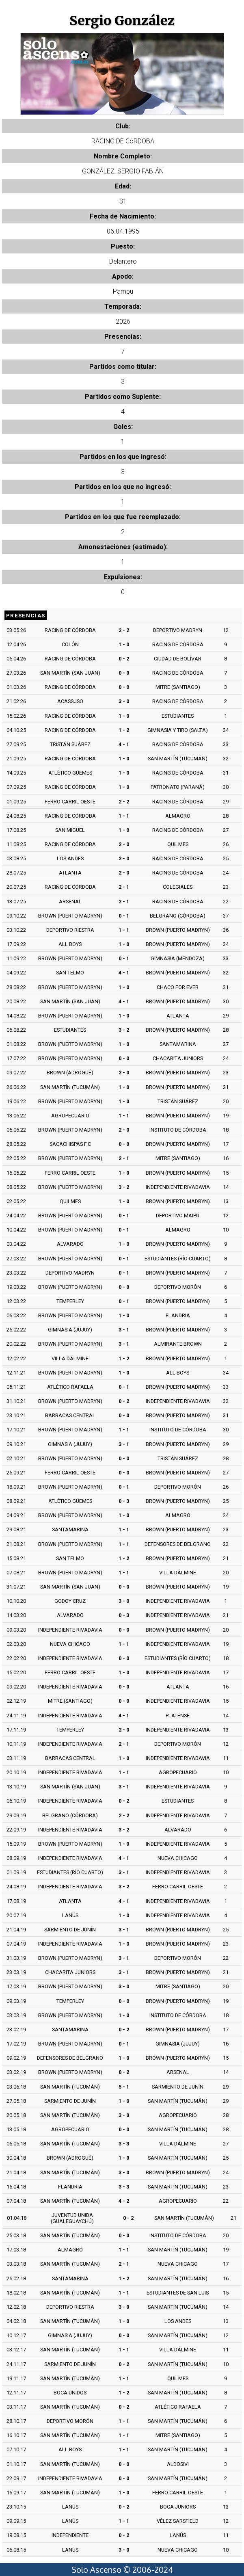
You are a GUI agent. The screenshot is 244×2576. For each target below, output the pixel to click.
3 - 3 (124, 2144)
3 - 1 (124, 1330)
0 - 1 (124, 916)
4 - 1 (124, 744)
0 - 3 (124, 1501)
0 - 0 (124, 673)
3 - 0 (124, 701)
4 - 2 (124, 2201)
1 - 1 (124, 816)
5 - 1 (124, 2087)
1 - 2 (124, 730)
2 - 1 (124, 887)
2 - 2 (124, 630)
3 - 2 (124, 1030)
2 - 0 (124, 844)
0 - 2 (124, 659)
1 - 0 (124, 644)
